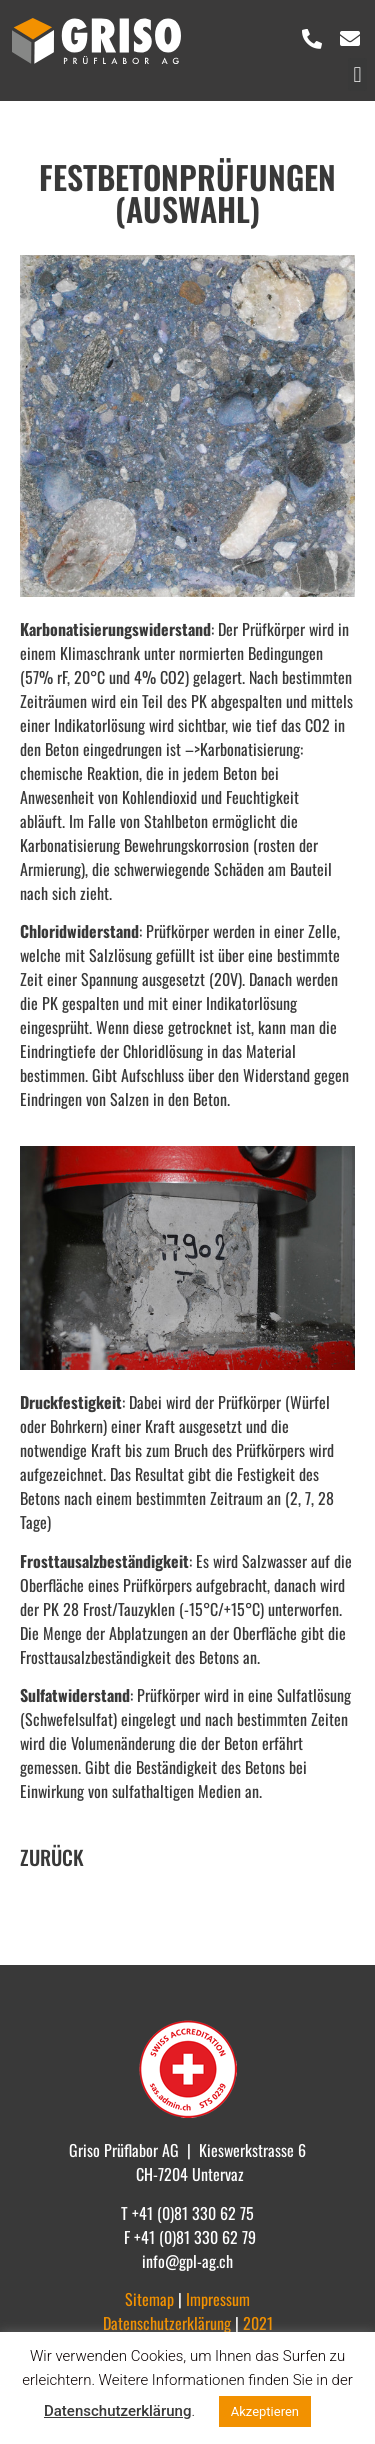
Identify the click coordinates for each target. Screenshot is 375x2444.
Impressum (218, 2299)
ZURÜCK (52, 1857)
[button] (357, 74)
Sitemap (151, 2299)
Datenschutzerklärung (117, 2411)
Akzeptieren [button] (265, 2411)
